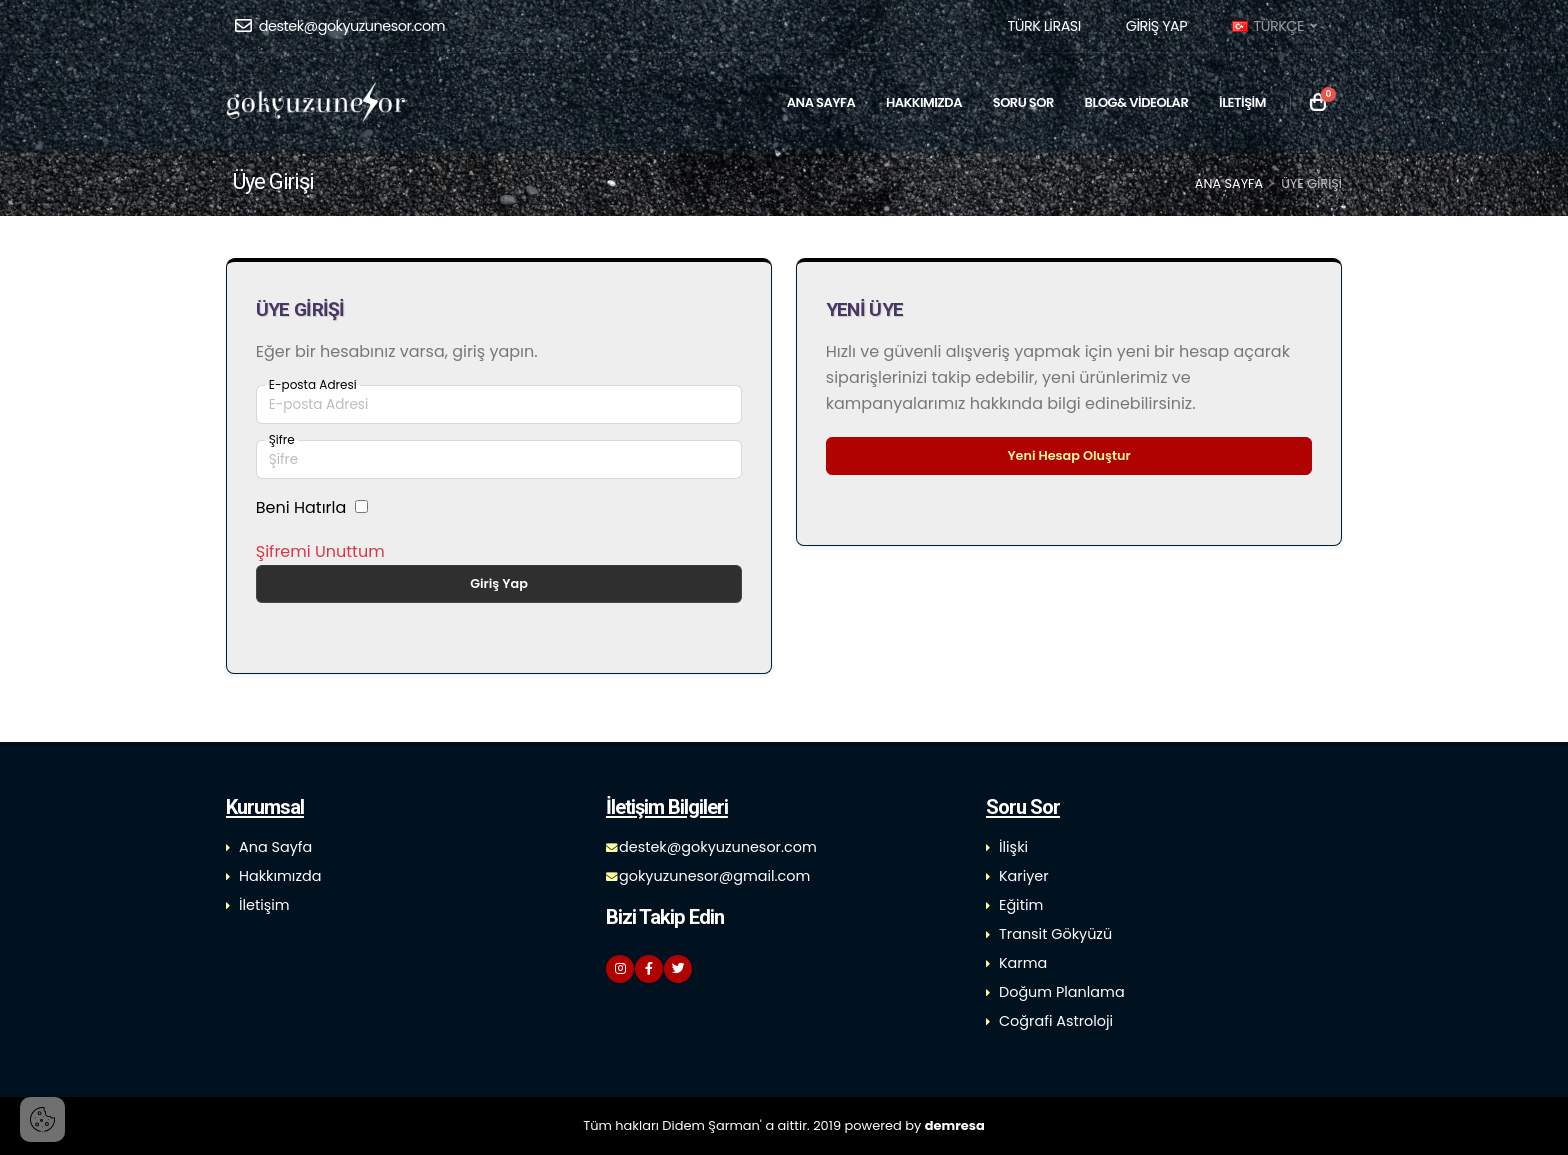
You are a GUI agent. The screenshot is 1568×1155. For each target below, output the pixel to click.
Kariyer (1024, 876)
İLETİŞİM (1242, 102)
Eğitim (1021, 905)
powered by (915, 1125)
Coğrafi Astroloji (1056, 1021)
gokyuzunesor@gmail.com (714, 876)
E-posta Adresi (313, 385)
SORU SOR (1023, 102)
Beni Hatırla (301, 507)
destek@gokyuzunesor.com (340, 26)
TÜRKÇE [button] (1274, 26)
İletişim (264, 905)
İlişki (1013, 847)
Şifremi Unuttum (320, 551)
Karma (1023, 963)
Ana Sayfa (1229, 183)
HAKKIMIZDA (924, 102)
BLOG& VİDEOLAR (1137, 102)
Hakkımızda (280, 876)
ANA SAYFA (821, 102)
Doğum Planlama (1062, 992)
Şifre (282, 440)
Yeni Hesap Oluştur (1068, 455)
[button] (1043, 26)
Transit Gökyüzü (1055, 934)
